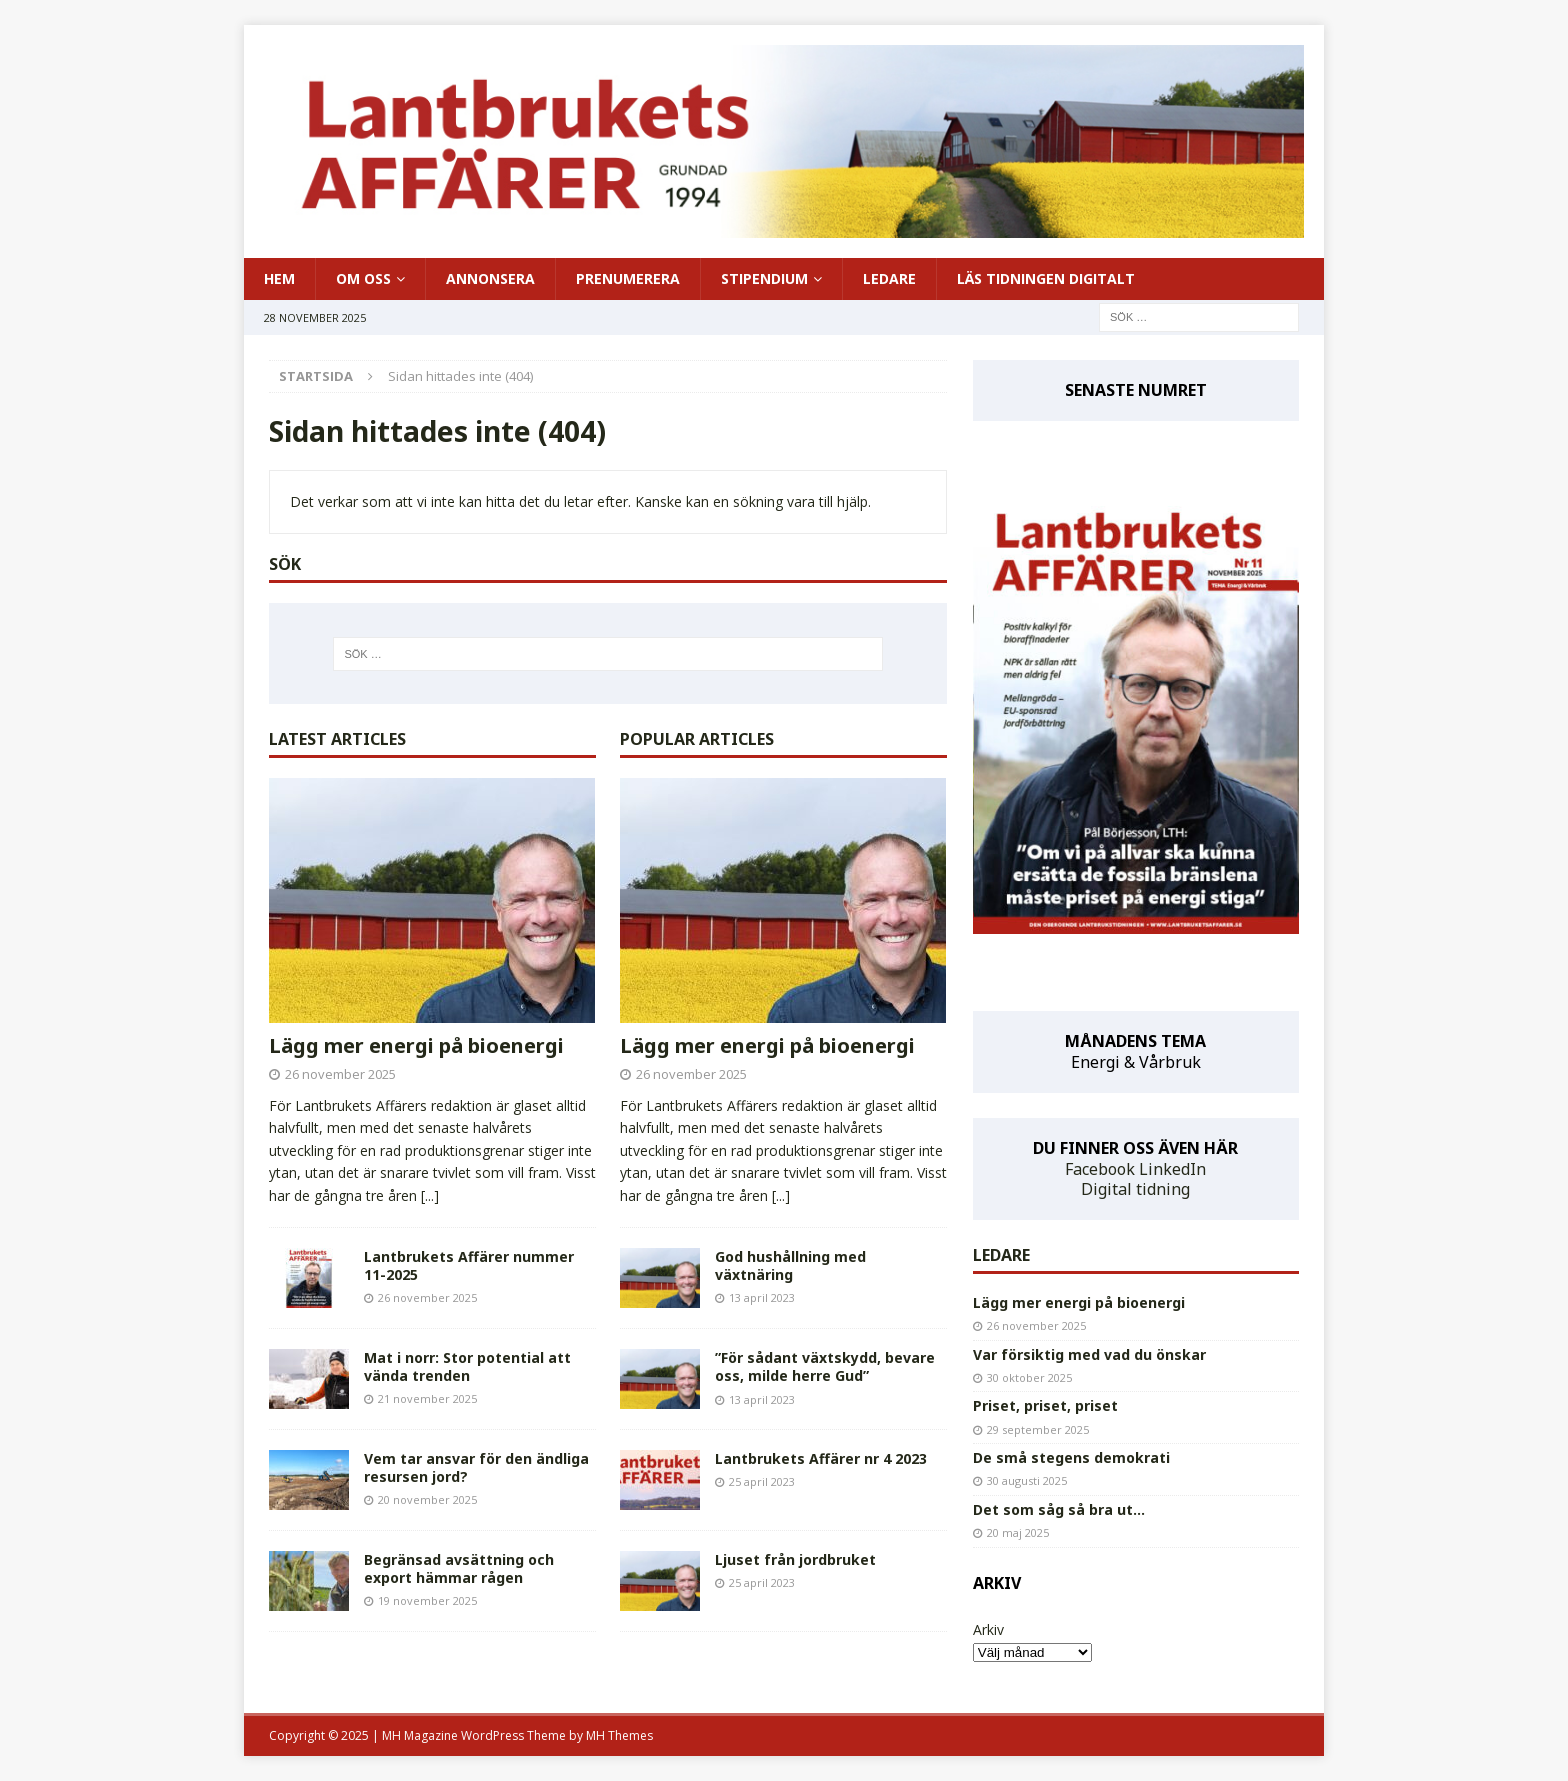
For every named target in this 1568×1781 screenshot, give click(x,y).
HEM (279, 278)
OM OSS (363, 278)
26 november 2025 (340, 1074)
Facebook (1100, 1169)
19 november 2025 (427, 1600)
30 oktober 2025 (1029, 1377)
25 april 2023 (762, 1481)
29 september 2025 (1038, 1429)
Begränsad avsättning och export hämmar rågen (459, 1568)
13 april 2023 (762, 1297)
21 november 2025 (427, 1398)
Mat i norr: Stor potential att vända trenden (467, 1366)
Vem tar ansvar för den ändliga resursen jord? (476, 1467)
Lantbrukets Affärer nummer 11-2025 (469, 1265)
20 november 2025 (427, 1499)
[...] (430, 1195)
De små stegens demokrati (1071, 1457)
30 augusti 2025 (1027, 1480)
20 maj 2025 (1018, 1532)
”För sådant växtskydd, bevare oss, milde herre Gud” (825, 1366)
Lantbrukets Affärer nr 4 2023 (821, 1458)
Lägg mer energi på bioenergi (416, 1045)
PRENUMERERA (628, 278)
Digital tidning (1135, 1189)
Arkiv (988, 1629)
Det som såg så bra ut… (1059, 1509)
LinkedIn (1172, 1169)
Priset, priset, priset (1045, 1405)
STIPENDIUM (764, 278)
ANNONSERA (490, 278)
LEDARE (889, 278)
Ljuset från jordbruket (795, 1559)
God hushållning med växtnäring (790, 1265)
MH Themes (619, 1735)
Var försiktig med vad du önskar (1089, 1354)
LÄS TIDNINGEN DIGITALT (1046, 278)
